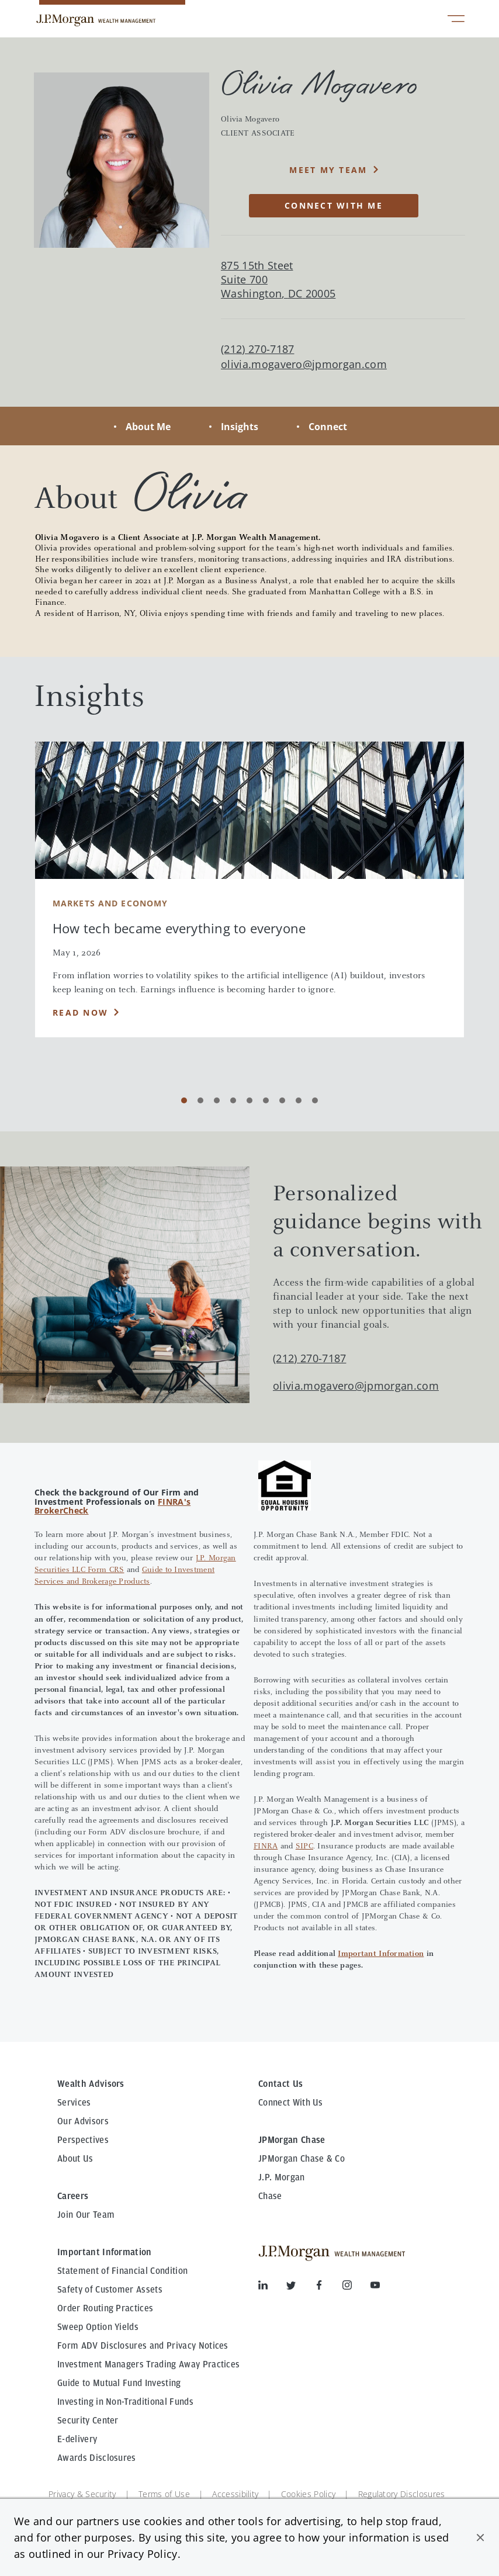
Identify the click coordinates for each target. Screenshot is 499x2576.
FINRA (266, 1847)
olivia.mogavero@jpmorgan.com (304, 364)
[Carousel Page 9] (315, 1100)
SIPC (304, 1847)
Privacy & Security (82, 2493)
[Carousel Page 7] (282, 1100)
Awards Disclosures (96, 2458)
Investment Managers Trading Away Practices (148, 2364)
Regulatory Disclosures (401, 2493)
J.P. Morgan (281, 2177)
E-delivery (77, 2439)
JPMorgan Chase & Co (301, 2158)
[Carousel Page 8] (299, 1100)
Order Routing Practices (105, 2308)
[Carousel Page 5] (249, 1100)
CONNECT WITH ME (334, 205)
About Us (75, 2158)
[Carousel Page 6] (266, 1100)
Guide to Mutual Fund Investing (119, 2383)
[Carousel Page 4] (233, 1100)
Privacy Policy (142, 2554)
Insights (239, 426)
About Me (148, 426)
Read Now (80, 1012)
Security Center (88, 2420)
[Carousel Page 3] (217, 1100)
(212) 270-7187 (309, 1358)
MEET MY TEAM (328, 169)
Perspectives (83, 2140)
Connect (328, 426)
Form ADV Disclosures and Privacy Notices (142, 2345)
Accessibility (235, 2493)
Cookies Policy (308, 2493)
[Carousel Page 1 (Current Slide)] (184, 1100)
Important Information (381, 1954)
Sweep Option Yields (97, 2327)
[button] (480, 2537)
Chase (270, 2196)
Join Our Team (86, 2215)
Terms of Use (164, 2493)
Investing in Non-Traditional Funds (125, 2402)
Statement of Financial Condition (122, 2271)
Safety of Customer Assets (109, 2289)
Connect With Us (290, 2102)
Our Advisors (83, 2121)
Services (74, 2102)
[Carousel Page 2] (200, 1100)
